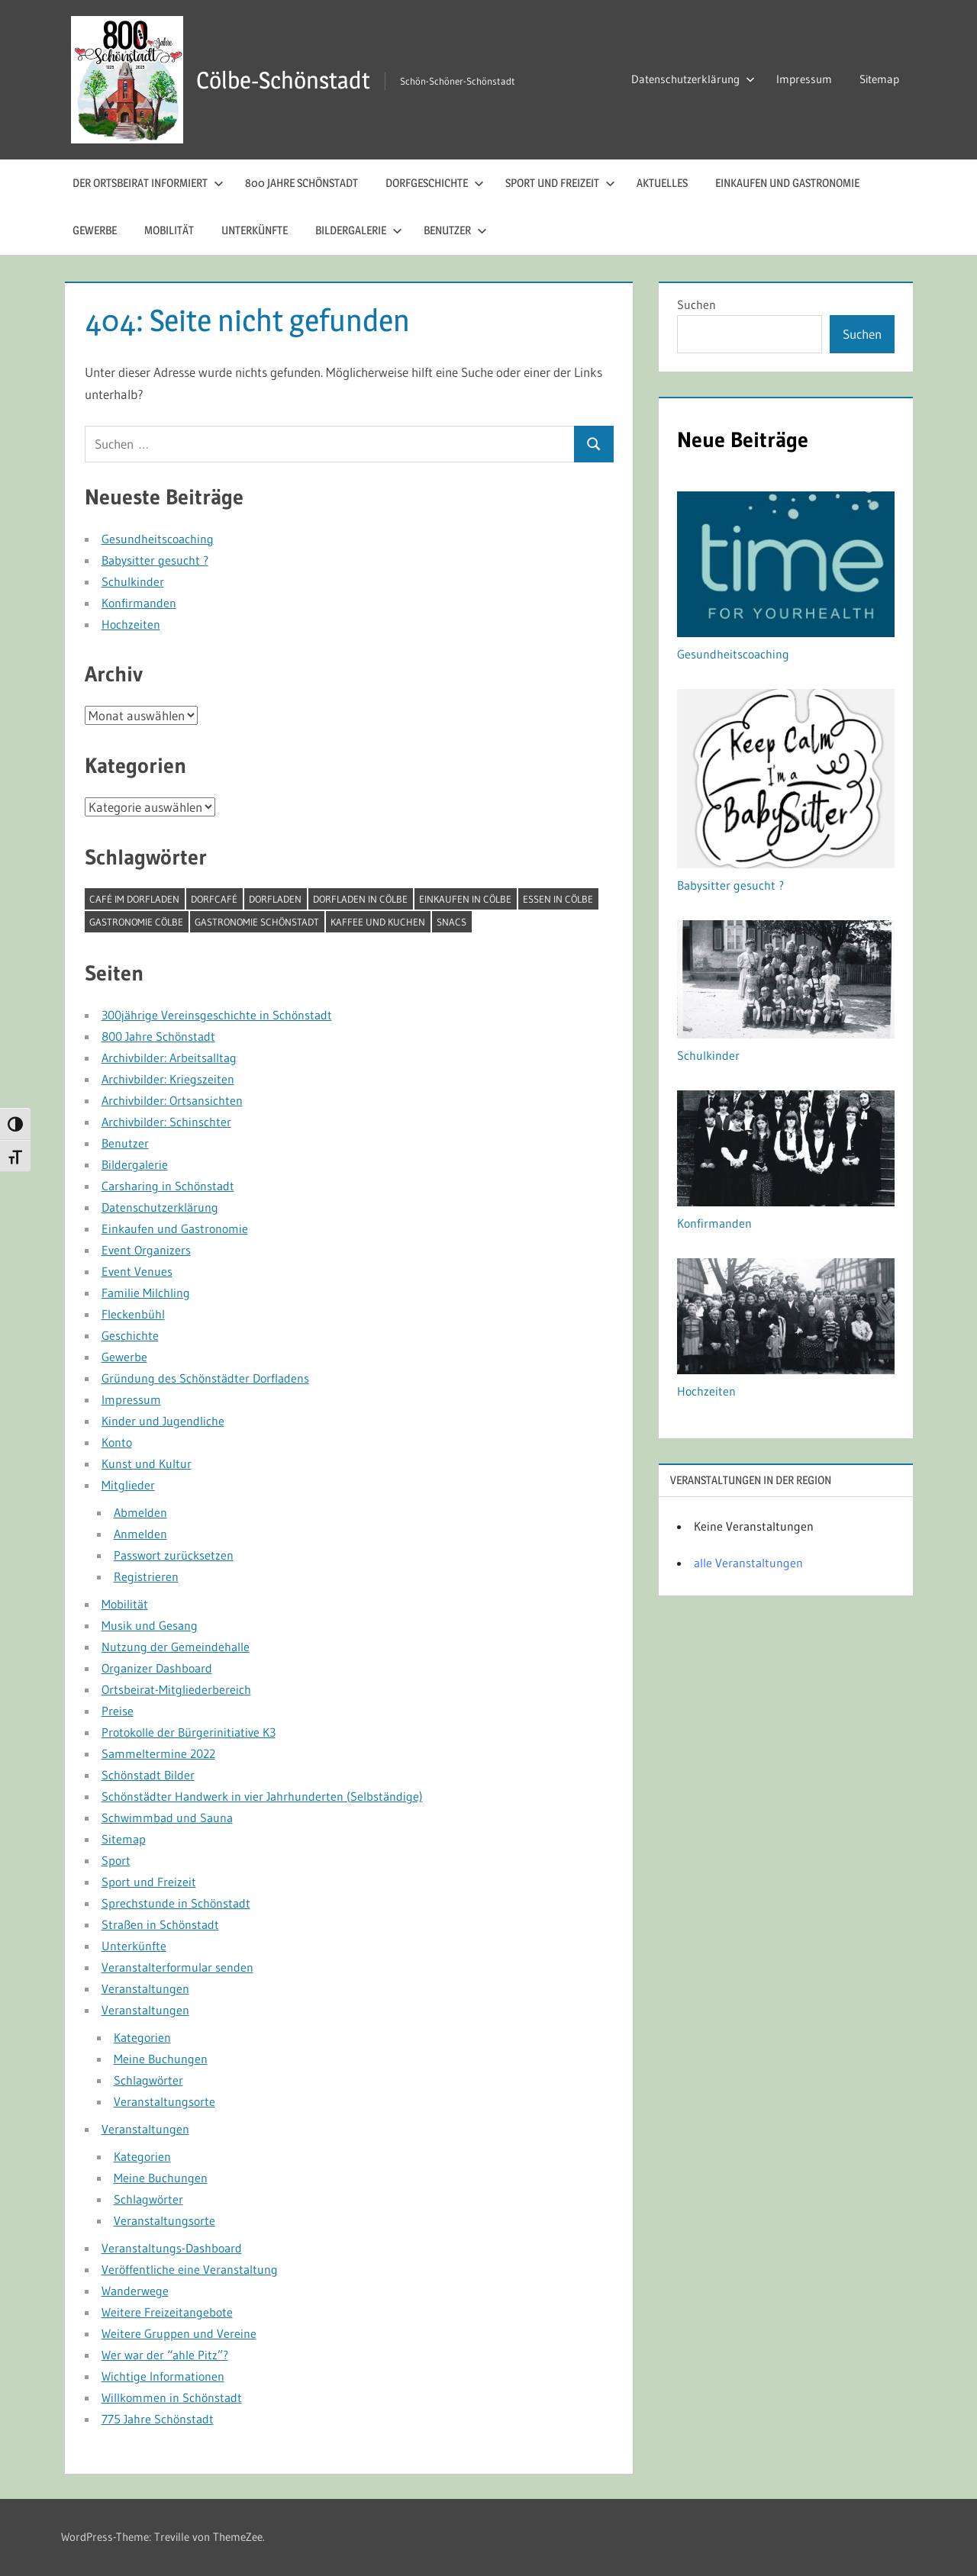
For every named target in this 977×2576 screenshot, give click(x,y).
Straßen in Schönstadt (160, 1924)
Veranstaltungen (145, 1988)
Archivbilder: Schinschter (166, 1121)
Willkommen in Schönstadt (172, 2397)
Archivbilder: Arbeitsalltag (169, 1057)
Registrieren (146, 1576)
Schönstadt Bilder (148, 1774)
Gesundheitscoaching (158, 538)
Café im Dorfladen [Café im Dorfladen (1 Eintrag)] (134, 899)
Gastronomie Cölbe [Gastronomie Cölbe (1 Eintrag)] (136, 922)
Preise (118, 1710)
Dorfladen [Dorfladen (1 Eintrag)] (275, 899)
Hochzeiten (131, 624)
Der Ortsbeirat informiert (148, 182)
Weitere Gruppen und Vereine (179, 2333)
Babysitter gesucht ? (155, 560)
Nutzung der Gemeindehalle (176, 1646)
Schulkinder (133, 581)
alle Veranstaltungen (748, 1562)
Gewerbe (95, 230)
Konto (117, 1442)
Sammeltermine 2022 (158, 1753)
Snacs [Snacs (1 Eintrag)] (451, 922)
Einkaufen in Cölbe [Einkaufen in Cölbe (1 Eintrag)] (465, 899)
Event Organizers (146, 1249)
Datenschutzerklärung (693, 79)
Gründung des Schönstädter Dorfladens (205, 1378)
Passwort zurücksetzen (174, 1555)
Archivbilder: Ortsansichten (172, 1100)
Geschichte (130, 1335)
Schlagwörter (148, 2080)
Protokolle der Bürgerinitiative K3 (189, 1732)
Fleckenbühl (133, 1314)
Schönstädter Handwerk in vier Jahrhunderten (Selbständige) (262, 1796)
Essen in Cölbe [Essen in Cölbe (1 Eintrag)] (558, 899)
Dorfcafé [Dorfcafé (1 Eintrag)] (214, 899)
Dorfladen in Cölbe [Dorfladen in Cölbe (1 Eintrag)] (360, 899)
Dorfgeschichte (434, 182)
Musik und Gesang (150, 1625)
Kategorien (142, 2037)
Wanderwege (135, 2290)
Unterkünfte (254, 230)
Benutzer (455, 230)
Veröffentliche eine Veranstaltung (190, 2269)
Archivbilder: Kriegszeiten (168, 1079)
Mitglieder (128, 1484)
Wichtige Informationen (163, 2376)
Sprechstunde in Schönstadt (176, 1903)
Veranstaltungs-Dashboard (172, 2248)
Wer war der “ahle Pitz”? (165, 2354)
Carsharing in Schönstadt (168, 1185)
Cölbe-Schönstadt (286, 80)
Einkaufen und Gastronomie (787, 182)
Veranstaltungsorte (164, 2101)
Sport (116, 1860)
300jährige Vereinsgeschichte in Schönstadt (217, 1014)
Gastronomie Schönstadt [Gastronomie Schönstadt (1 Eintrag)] (257, 922)
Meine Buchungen (161, 2058)
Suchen (696, 304)
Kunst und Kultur (147, 1463)
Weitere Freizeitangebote (167, 2312)
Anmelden (140, 1533)
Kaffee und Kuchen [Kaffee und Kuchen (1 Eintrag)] (378, 922)
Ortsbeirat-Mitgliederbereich (176, 1689)
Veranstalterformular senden (177, 1967)
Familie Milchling (146, 1292)
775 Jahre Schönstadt (158, 2418)
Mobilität (169, 230)
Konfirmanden (139, 602)
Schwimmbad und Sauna (167, 1817)
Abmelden (140, 1512)
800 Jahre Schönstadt (301, 182)
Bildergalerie (358, 230)
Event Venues (137, 1271)
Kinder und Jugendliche (163, 1420)
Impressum (804, 79)
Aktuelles (662, 182)
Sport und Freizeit (560, 182)
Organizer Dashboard (157, 1668)
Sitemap (879, 79)
